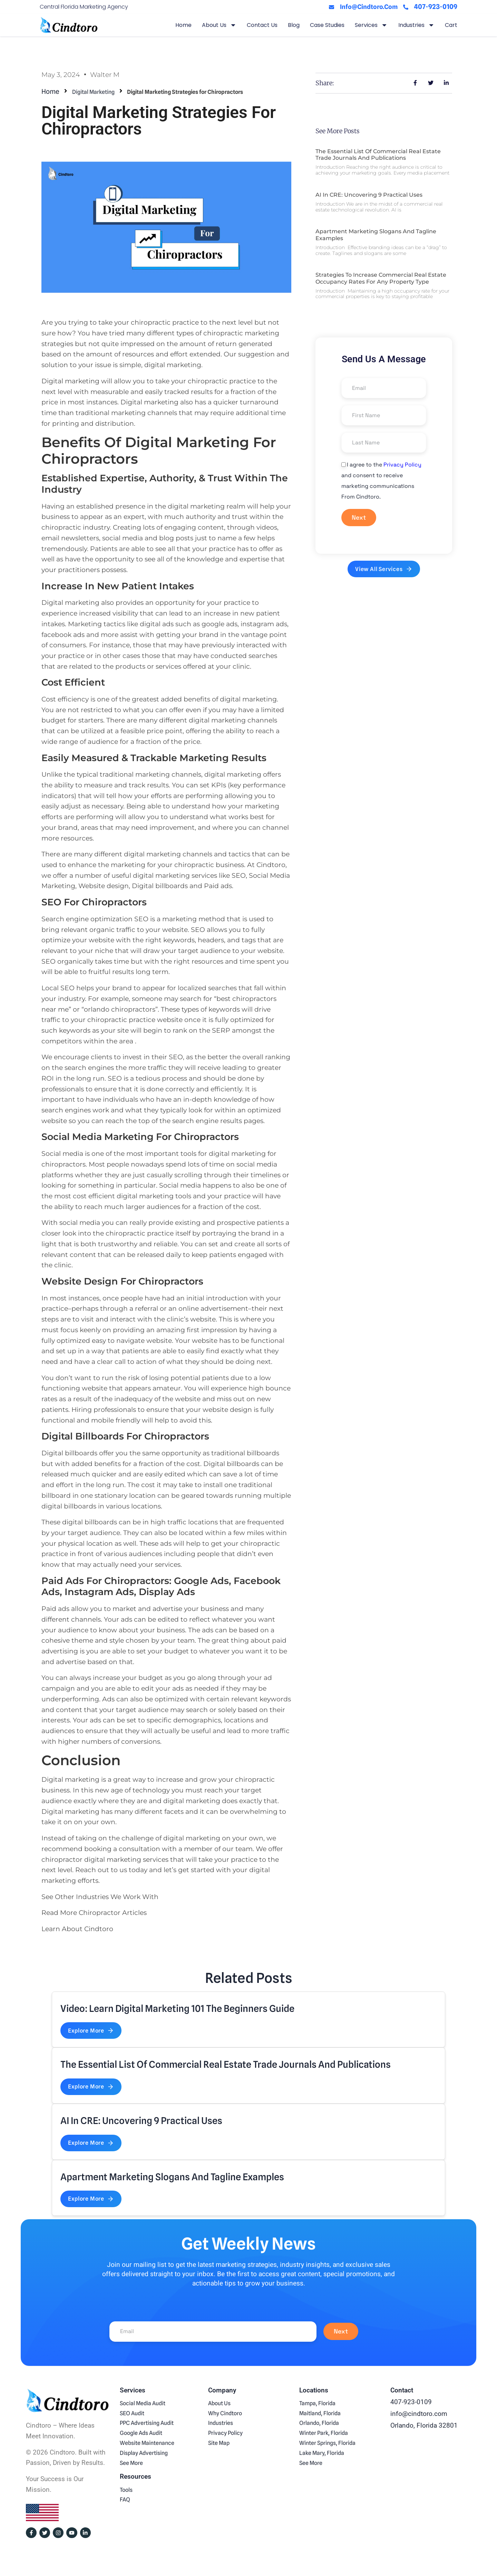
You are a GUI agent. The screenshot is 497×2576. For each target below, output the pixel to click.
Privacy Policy (402, 465)
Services (371, 25)
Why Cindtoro (225, 2413)
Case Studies (327, 25)
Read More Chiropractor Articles (94, 1912)
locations (239, 1720)
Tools (126, 2490)
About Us (219, 25)
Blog (294, 25)
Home (183, 25)
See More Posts (337, 131)
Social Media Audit (142, 2403)
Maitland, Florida (320, 2413)
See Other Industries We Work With (99, 1896)
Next (359, 517)
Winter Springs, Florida (327, 2443)
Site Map (219, 2443)
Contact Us (262, 25)
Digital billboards (69, 1453)
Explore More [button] (91, 2030)
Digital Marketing (94, 92)
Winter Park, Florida (323, 2433)
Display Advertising (144, 2453)
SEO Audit (132, 2413)
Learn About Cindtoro (77, 1929)
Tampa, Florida (317, 2403)
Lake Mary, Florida (321, 2453)
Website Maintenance (147, 2443)
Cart (451, 25)
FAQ (125, 2499)
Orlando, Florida (319, 2423)
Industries (416, 25)
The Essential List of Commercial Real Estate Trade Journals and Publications (378, 154)
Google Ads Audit (141, 2433)
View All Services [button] (383, 569)
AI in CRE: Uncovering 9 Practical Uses (368, 194)
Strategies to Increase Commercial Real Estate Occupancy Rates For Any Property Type (380, 278)
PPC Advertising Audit (147, 2423)
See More (131, 2463)
